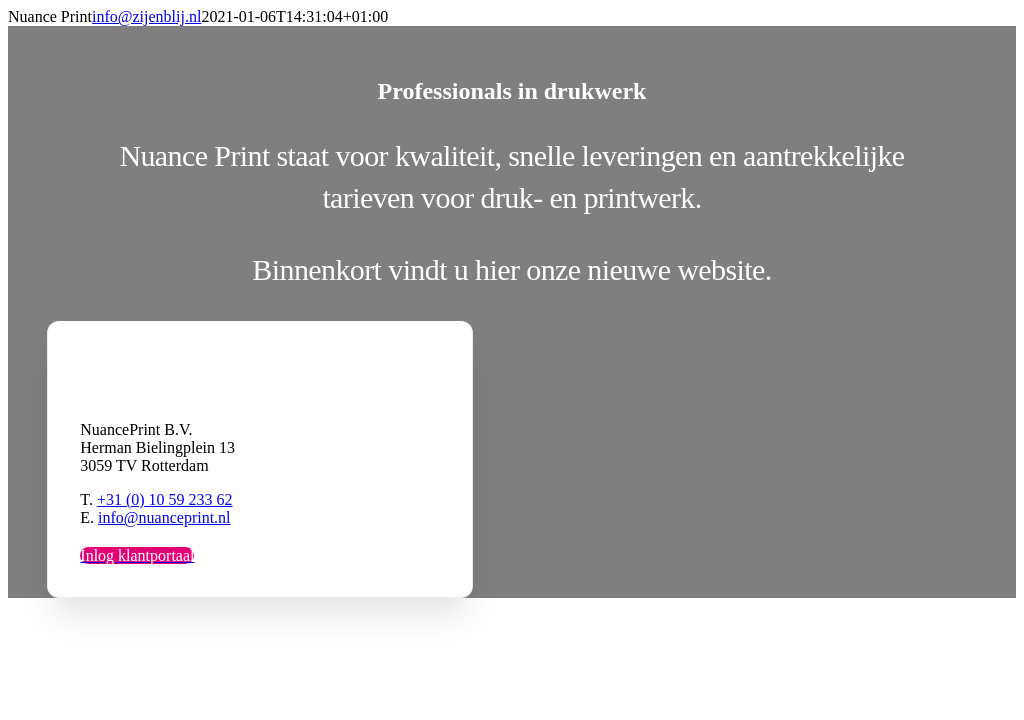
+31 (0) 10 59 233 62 (165, 499)
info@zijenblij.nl (146, 16)
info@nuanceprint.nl (164, 517)
